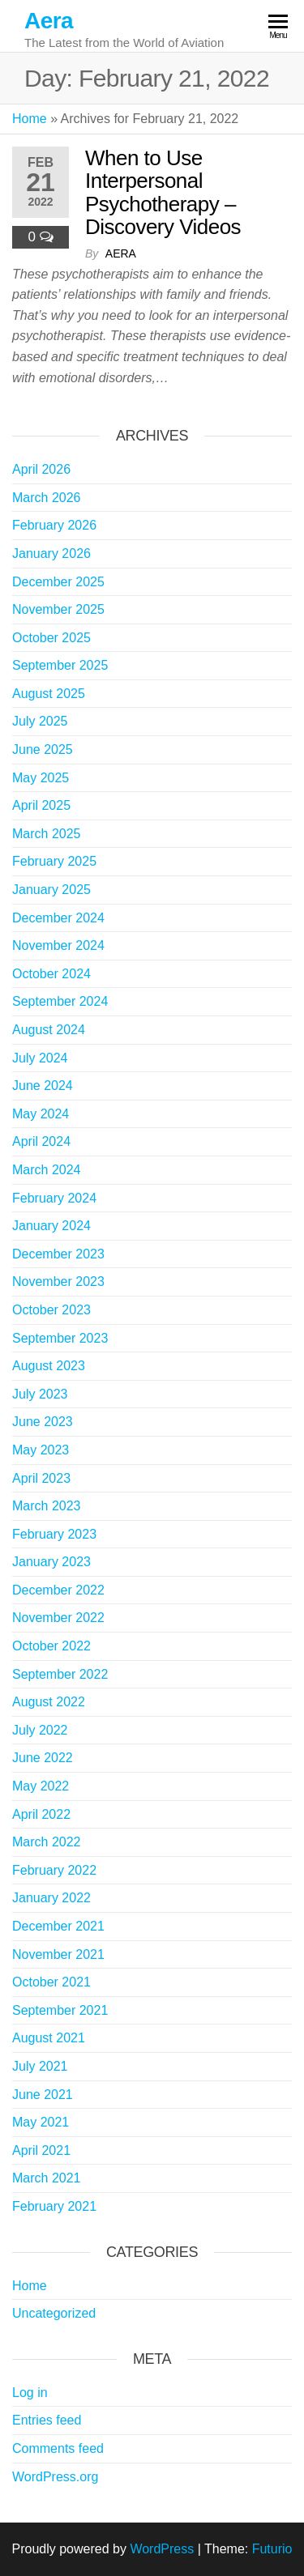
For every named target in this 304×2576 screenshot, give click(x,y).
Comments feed (58, 2448)
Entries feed (46, 2420)
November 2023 (58, 1281)
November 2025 (58, 609)
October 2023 (51, 1310)
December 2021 (58, 1926)
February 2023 (54, 1534)
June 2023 (42, 1422)
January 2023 (51, 1562)
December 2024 (58, 918)
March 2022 (46, 1842)
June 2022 (42, 1758)
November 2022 (58, 1617)
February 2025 (54, 861)
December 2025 (58, 582)
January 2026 (51, 553)
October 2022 (51, 1646)
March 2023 (46, 1506)
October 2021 (51, 1982)
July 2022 (40, 1730)
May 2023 (40, 1450)
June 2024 (42, 1085)
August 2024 (48, 1030)
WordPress (162, 2549)
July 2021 (40, 2066)
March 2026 (46, 498)
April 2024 (41, 1141)
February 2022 (54, 1870)
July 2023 (40, 1394)
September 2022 (60, 1674)
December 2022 (58, 1590)
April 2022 (41, 1814)
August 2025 (48, 693)
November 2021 (58, 1954)
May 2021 (40, 2122)
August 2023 (48, 1366)
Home (29, 119)
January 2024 (51, 1226)
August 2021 (48, 2038)
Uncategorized (54, 2313)
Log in (30, 2392)
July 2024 (40, 1058)
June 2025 (42, 749)
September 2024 (60, 1001)
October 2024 (51, 974)
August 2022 (48, 1702)
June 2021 (42, 2094)
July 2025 (40, 721)
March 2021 (46, 2178)
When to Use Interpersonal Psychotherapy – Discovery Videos (163, 193)
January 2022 (51, 1898)
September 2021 (60, 2010)
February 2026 (54, 525)
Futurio (272, 2549)
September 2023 (60, 1338)
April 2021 (41, 2150)
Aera (48, 20)
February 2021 (54, 2206)
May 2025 (40, 778)
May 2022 (40, 1786)
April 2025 (41, 805)
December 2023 (58, 1254)
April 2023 (41, 1478)
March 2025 (46, 834)
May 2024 (40, 1114)
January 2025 (51, 889)
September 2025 (60, 665)
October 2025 (51, 638)
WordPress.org (55, 2477)
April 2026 (41, 469)
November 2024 (58, 945)
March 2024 (46, 1170)
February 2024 (54, 1198)
